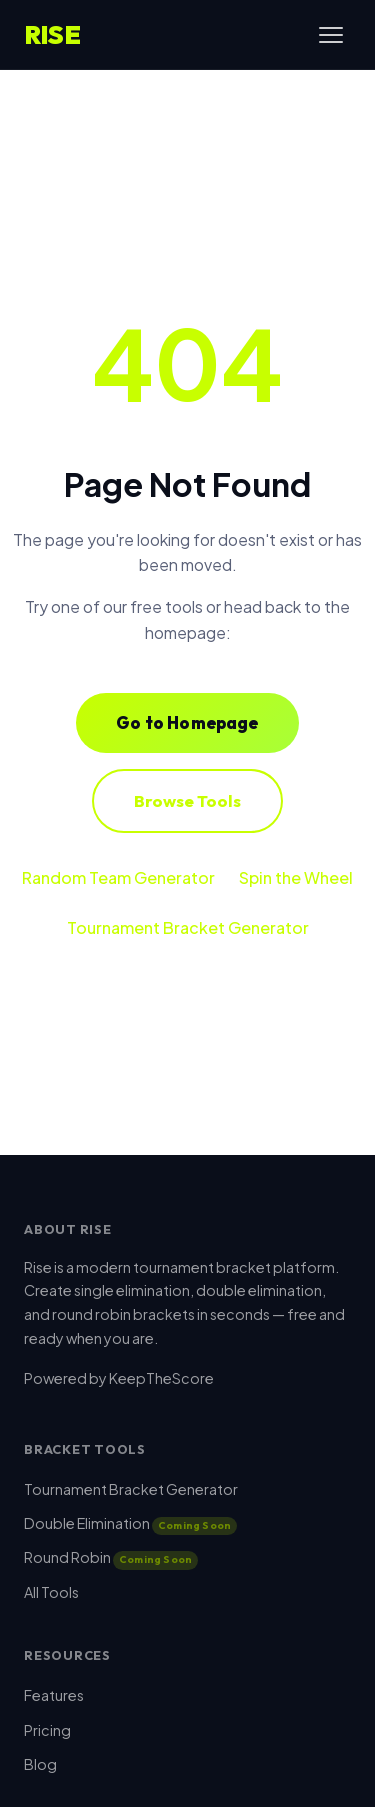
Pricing (47, 1730)
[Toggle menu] (331, 35)
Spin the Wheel (296, 877)
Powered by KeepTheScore (119, 1378)
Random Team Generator (118, 877)
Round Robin (111, 1557)
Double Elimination (130, 1523)
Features (54, 1695)
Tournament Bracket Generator (188, 927)
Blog (40, 1764)
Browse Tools (187, 800)
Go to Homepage (187, 722)
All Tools (51, 1592)
